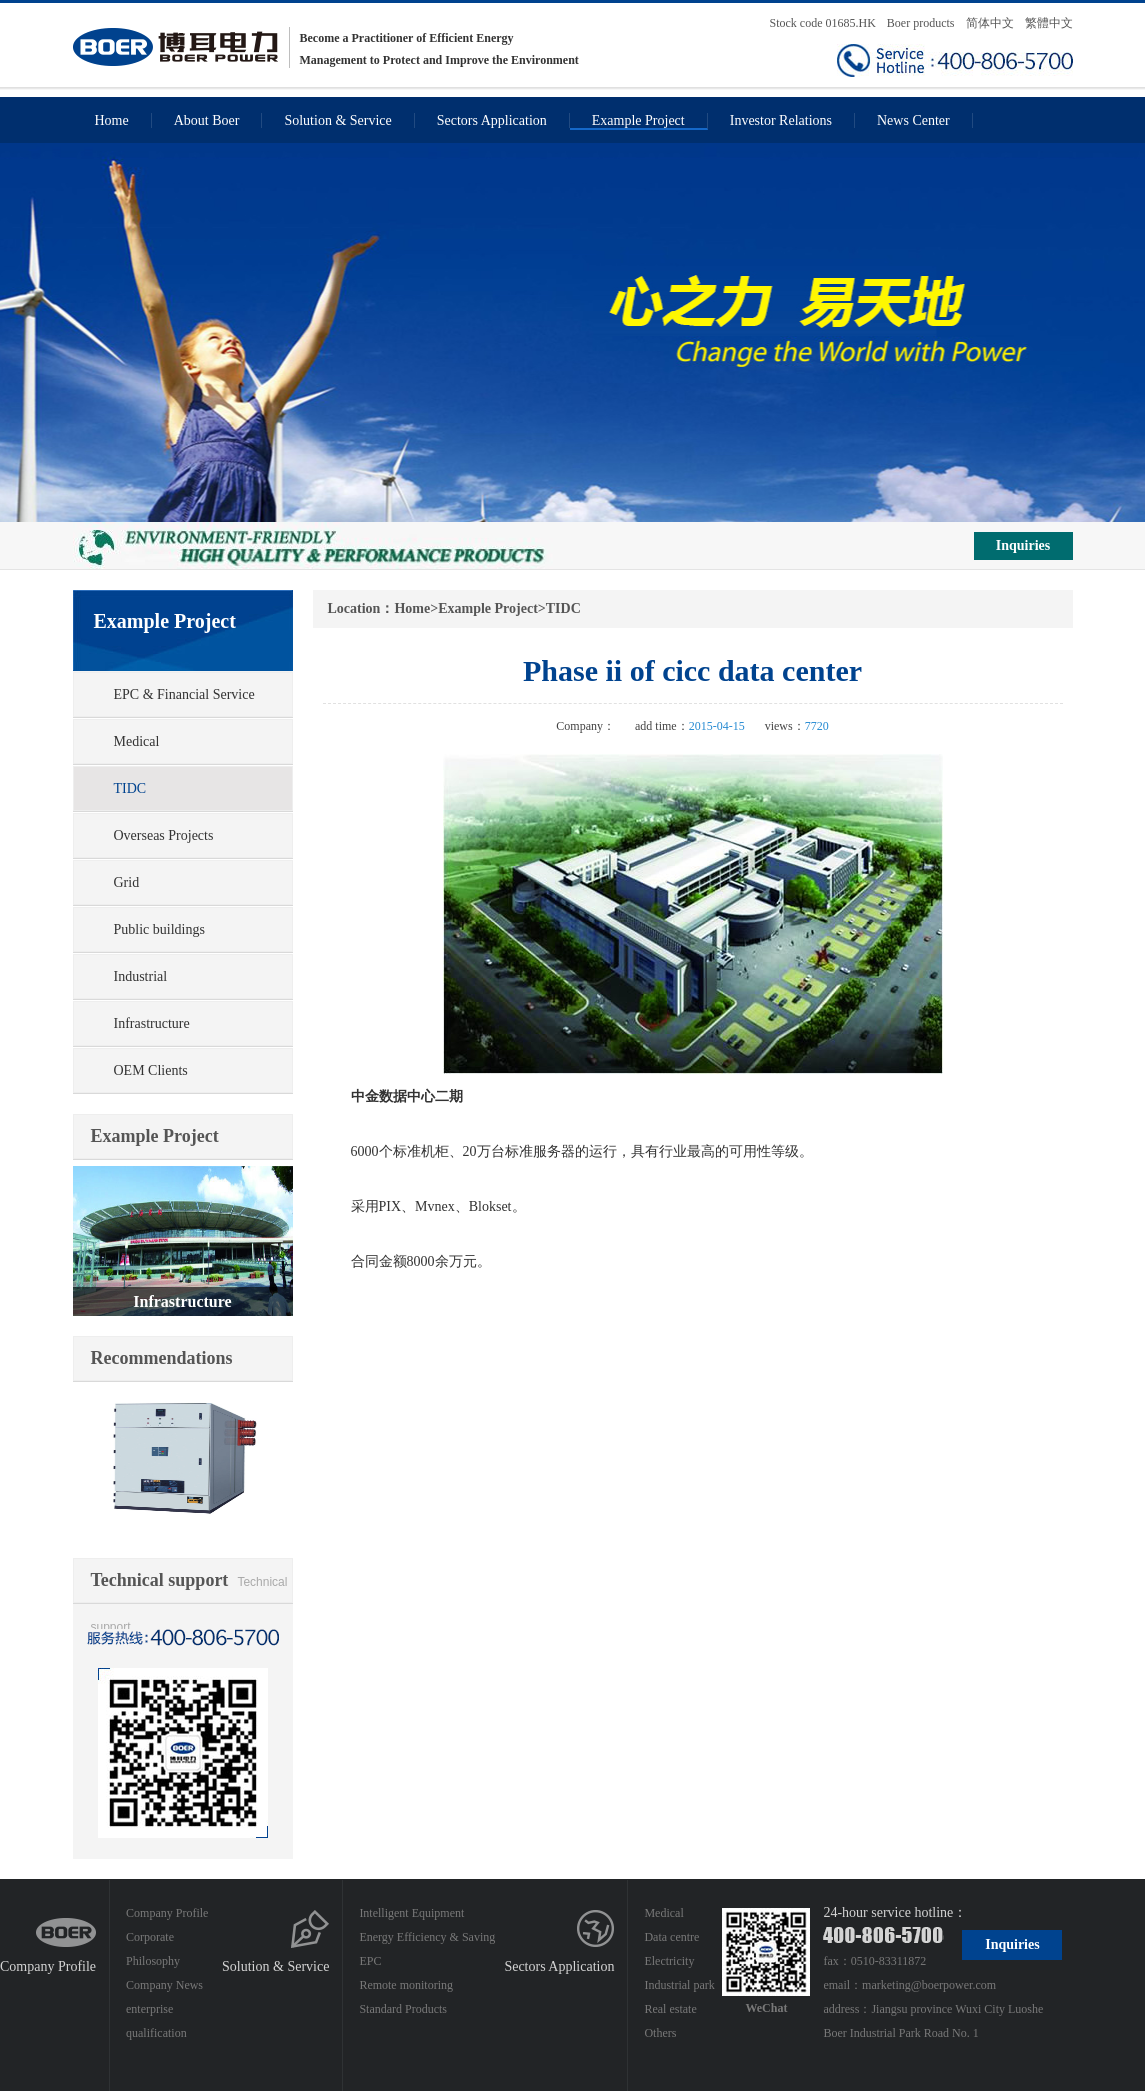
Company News (164, 1985)
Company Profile (48, 1966)
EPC (370, 1961)
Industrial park (679, 1985)
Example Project (638, 120)
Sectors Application (492, 120)
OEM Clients (151, 1070)
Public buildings (159, 929)
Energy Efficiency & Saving (427, 1937)
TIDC (130, 788)
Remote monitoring (406, 1985)
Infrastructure (152, 1023)
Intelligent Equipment (411, 1913)
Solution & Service (337, 120)
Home (112, 120)
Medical (137, 741)
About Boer (207, 120)
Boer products (922, 23)
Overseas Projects (164, 835)
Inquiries (1023, 545)
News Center (913, 120)
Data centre (671, 1937)
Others (660, 2033)
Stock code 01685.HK (823, 23)
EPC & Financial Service (184, 694)
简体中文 (990, 23)
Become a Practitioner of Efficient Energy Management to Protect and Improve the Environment (326, 47)
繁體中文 (1049, 23)
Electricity (669, 1961)
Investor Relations (781, 120)
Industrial (141, 976)
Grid (127, 882)
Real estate (670, 2009)
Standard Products (403, 2009)
